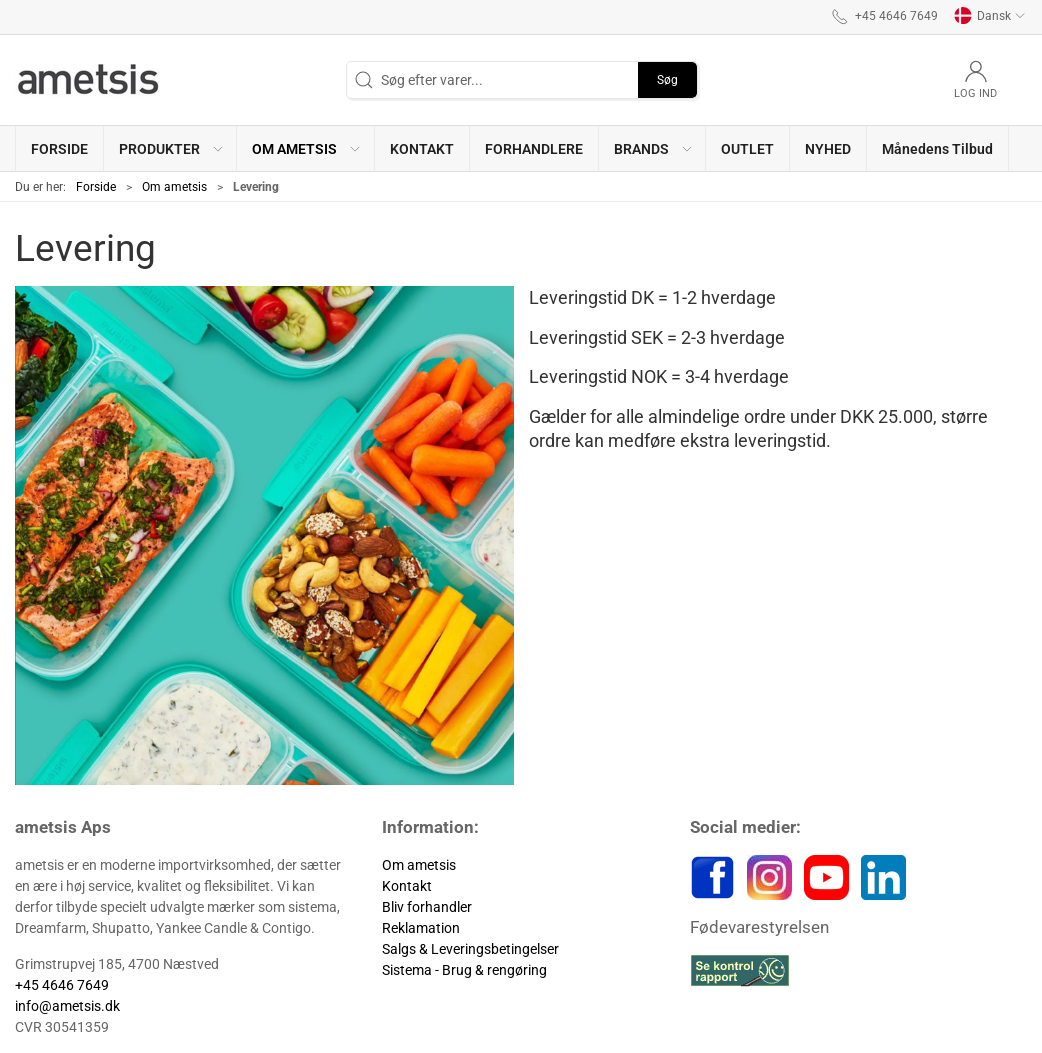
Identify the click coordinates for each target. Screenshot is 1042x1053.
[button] (170, 148)
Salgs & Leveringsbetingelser (470, 949)
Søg (667, 80)
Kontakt (407, 886)
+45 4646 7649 (62, 985)
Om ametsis (174, 187)
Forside (96, 187)
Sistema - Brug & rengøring (464, 970)
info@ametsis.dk (67, 1006)
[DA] (90, 80)
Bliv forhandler (427, 907)
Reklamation (421, 928)
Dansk (990, 16)
